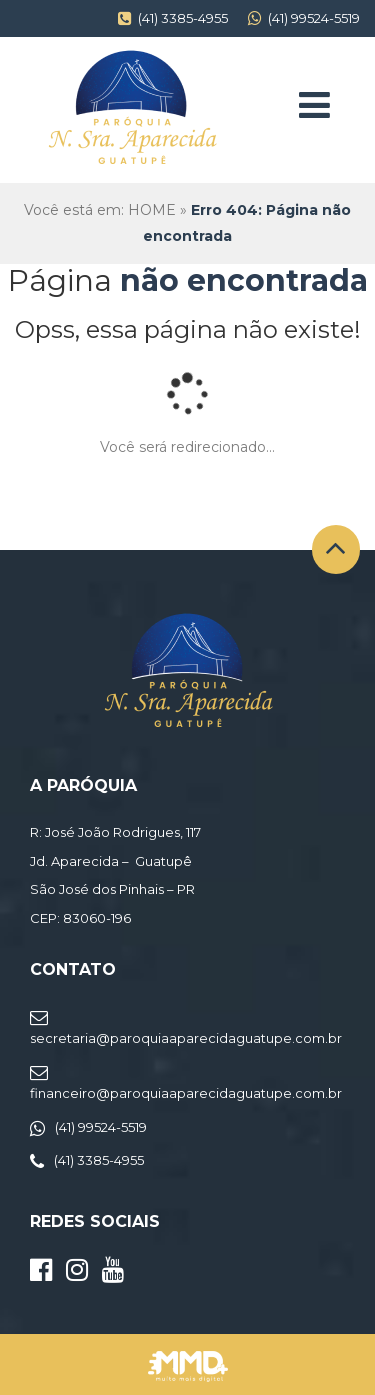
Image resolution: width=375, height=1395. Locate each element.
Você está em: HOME (100, 210)
